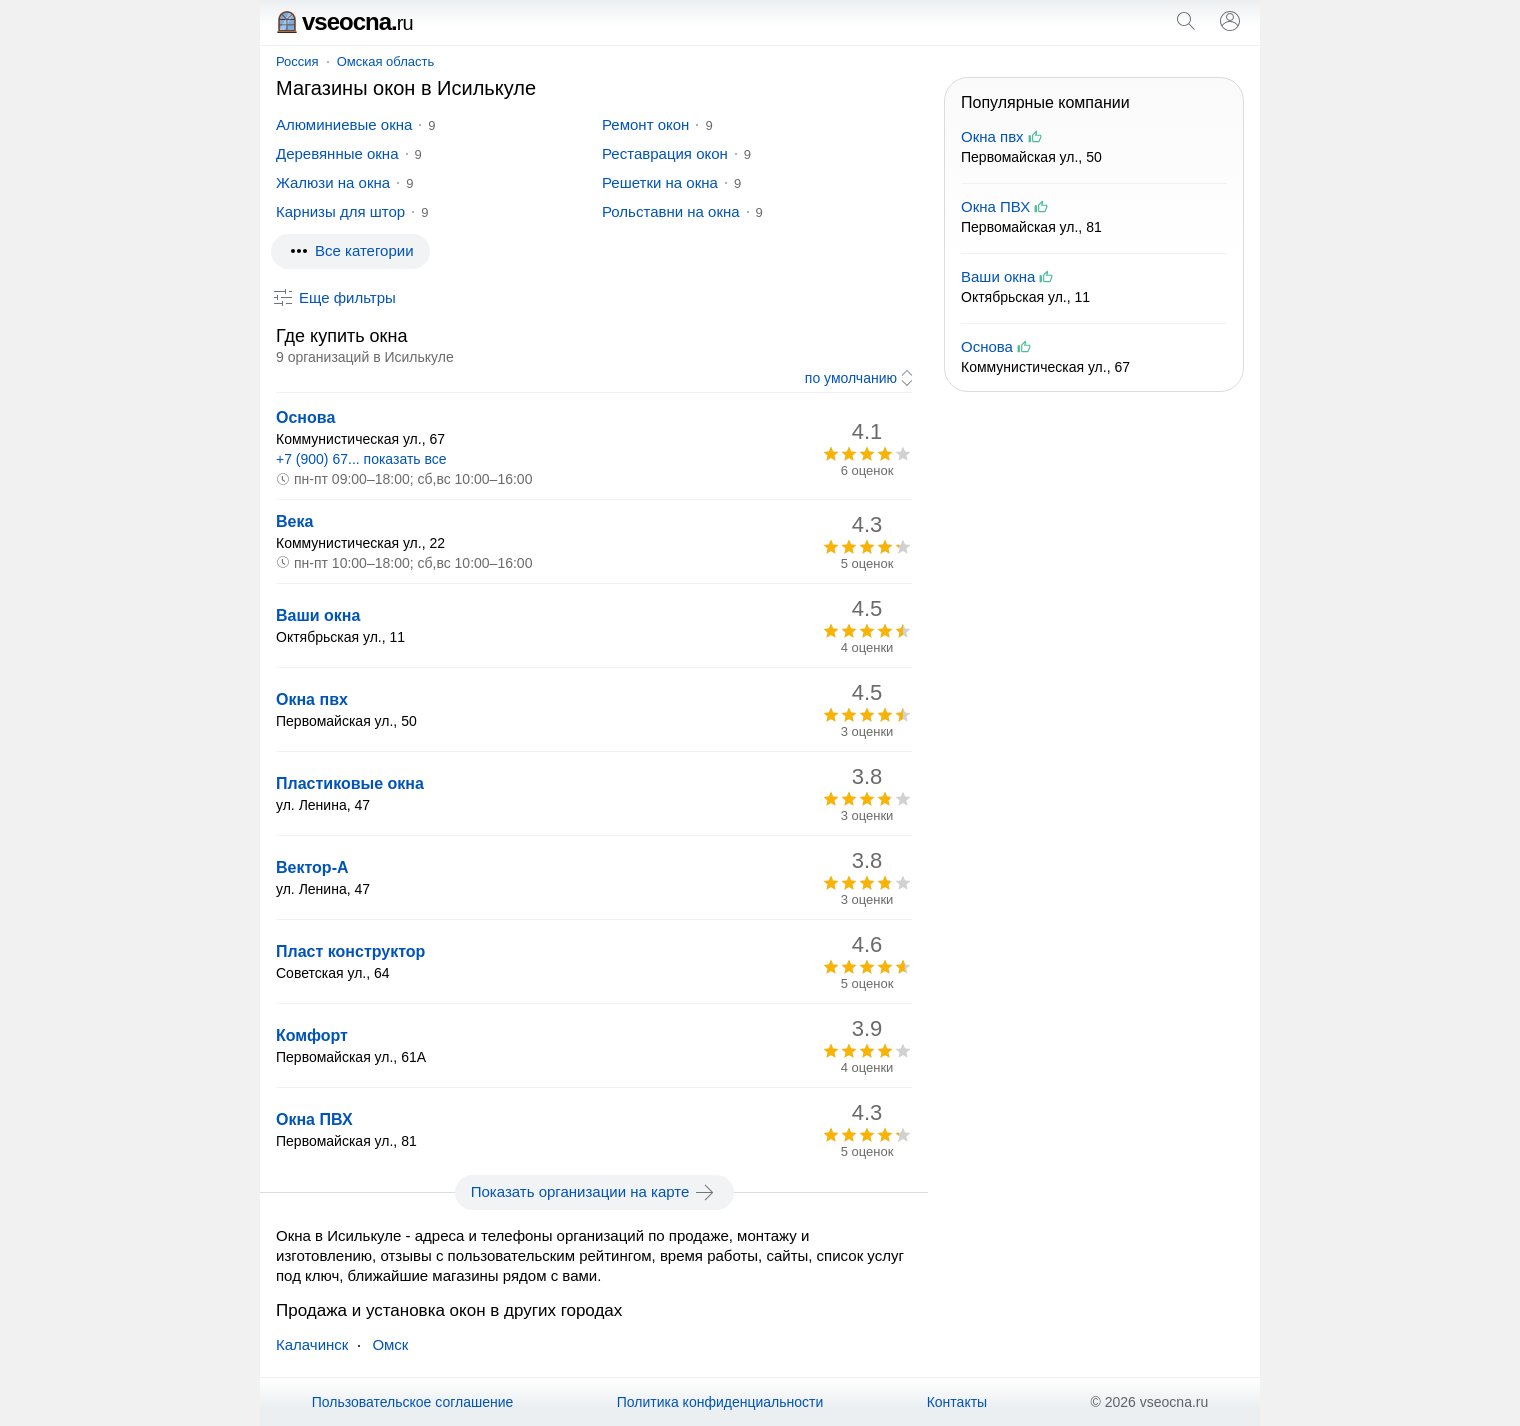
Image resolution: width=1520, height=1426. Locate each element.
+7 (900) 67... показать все (361, 459)
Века (294, 521)
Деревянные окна (337, 153)
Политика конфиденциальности (720, 1402)
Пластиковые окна (350, 783)
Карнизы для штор (340, 211)
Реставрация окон (665, 153)
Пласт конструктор (350, 951)
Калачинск (312, 1344)
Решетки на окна (660, 182)
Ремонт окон (645, 124)
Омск (390, 1344)
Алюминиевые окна (344, 124)
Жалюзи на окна (333, 182)
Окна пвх (312, 699)
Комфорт (312, 1035)
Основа (305, 417)
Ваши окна (318, 615)
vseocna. (344, 21)
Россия (297, 61)
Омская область (386, 61)
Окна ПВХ (314, 1119)
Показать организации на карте (594, 1192)
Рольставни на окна (671, 211)
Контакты (957, 1402)
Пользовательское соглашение (413, 1402)
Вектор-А (312, 867)
